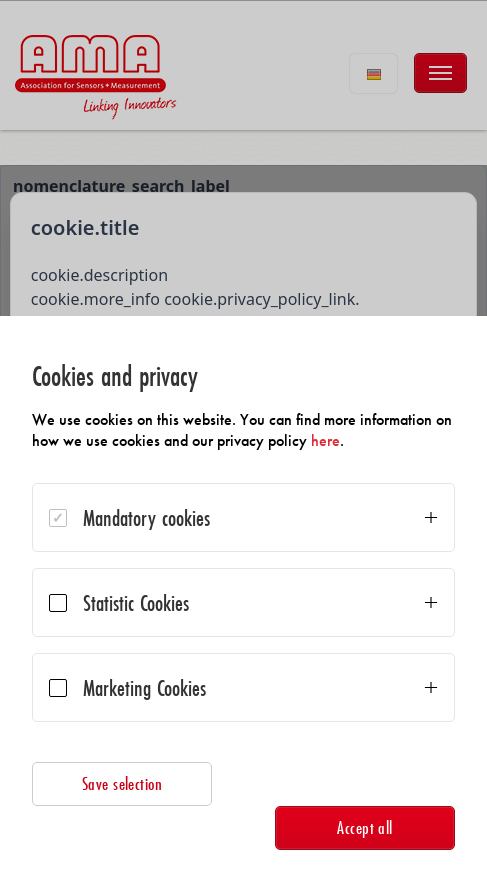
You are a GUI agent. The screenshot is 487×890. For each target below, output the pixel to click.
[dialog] (243, 603)
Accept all (365, 827)
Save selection (122, 783)
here (325, 440)
